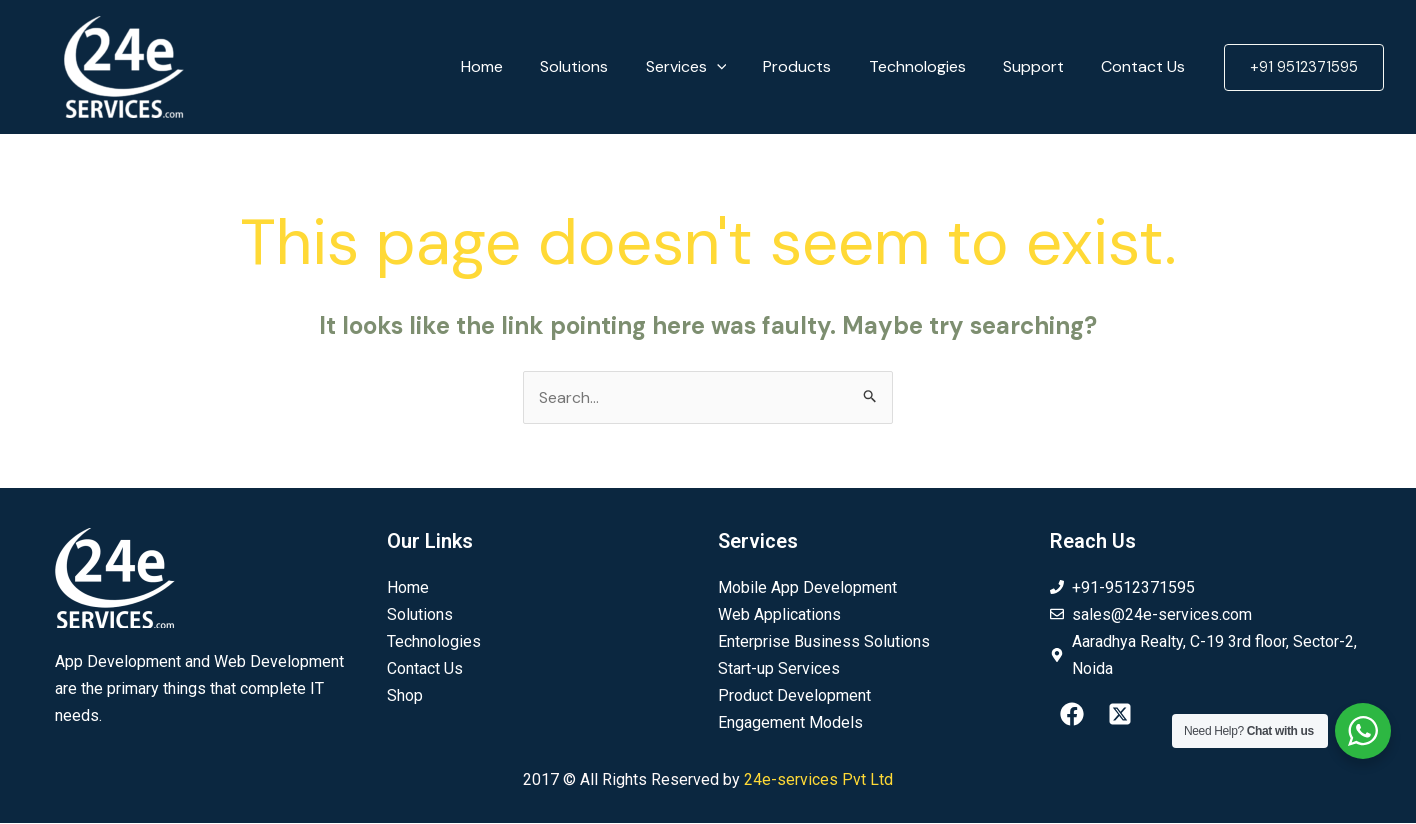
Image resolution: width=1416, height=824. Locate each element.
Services (709, 67)
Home (516, 66)
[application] (740, 67)
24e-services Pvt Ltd (818, 780)
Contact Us (1146, 66)
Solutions (603, 66)
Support (1041, 66)
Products (816, 66)
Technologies (930, 66)
